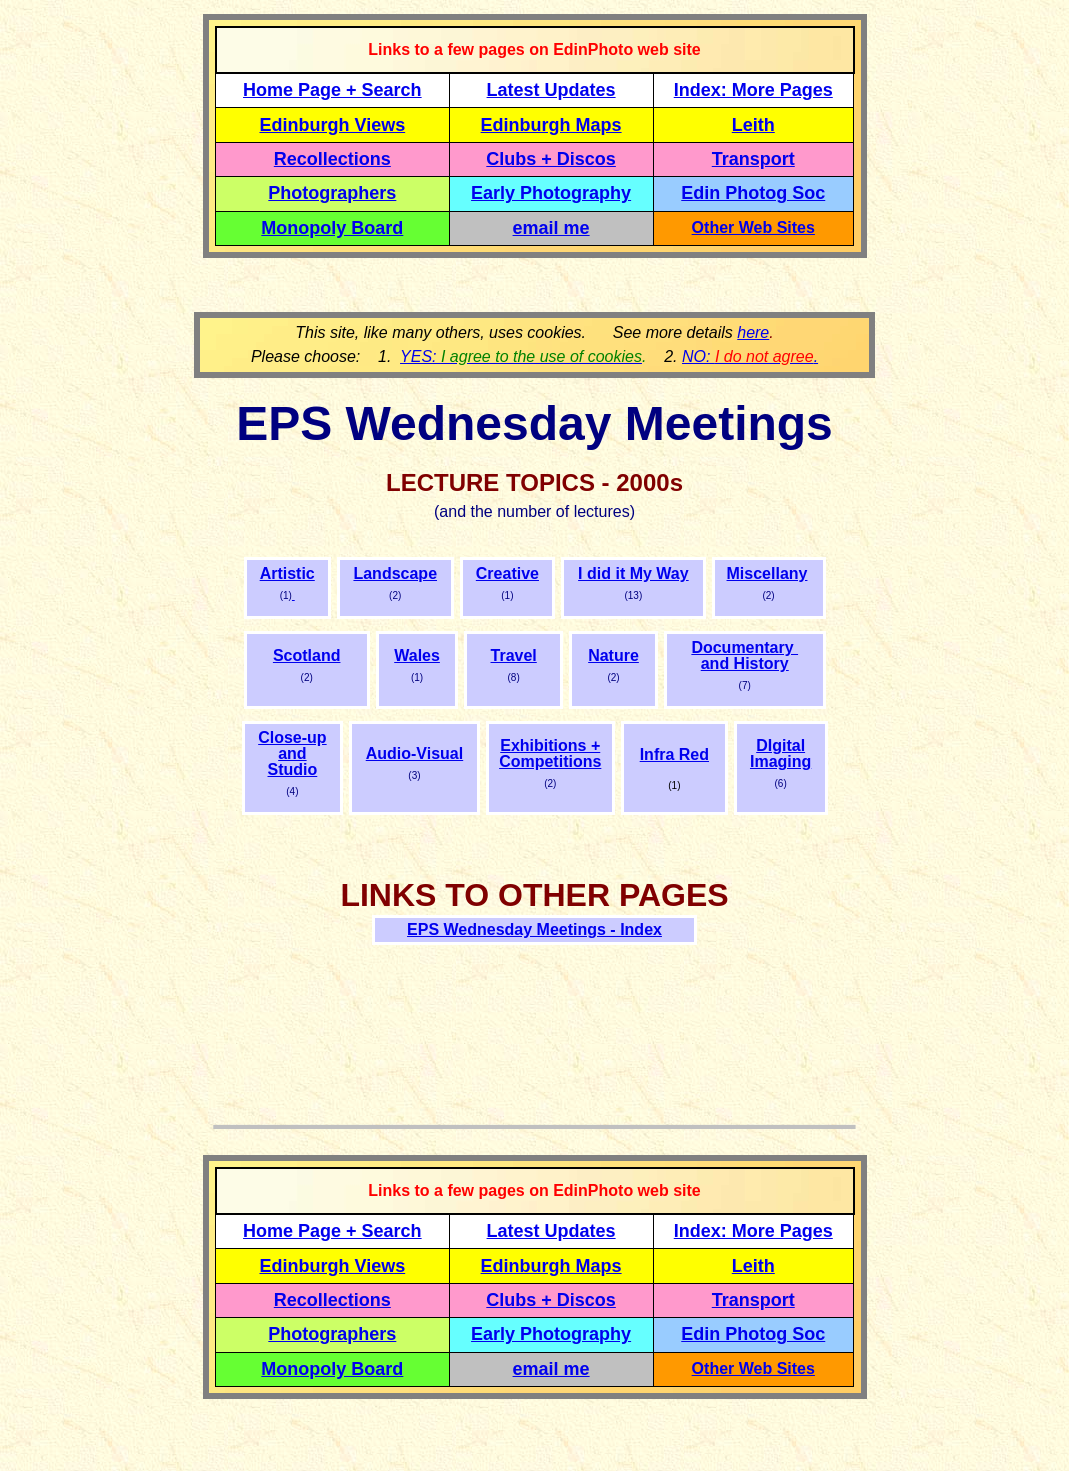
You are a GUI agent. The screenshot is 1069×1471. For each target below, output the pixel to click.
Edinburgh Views (332, 125)
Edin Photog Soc (753, 193)
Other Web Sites (753, 227)
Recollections (332, 159)
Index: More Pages (753, 90)
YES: (521, 356)
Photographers (332, 193)
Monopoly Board (332, 228)
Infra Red (674, 754)
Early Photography (551, 193)
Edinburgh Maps (551, 125)
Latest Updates (551, 90)
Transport (753, 159)
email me (551, 228)
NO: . (750, 356)
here (753, 332)
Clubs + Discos (551, 159)
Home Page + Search (332, 90)
